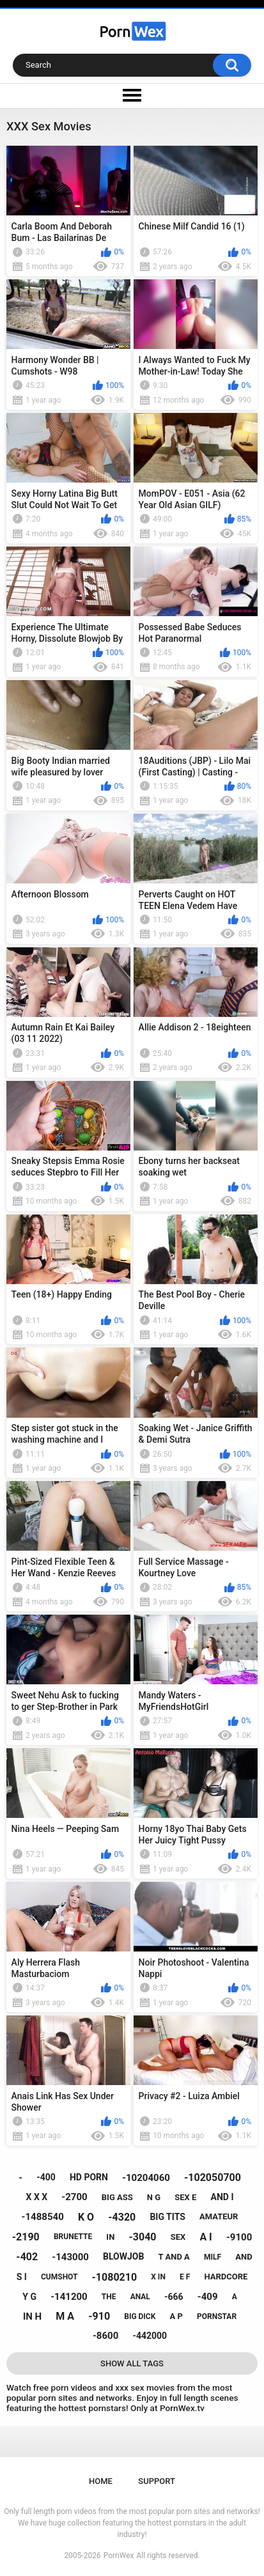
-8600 (105, 2335)
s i (22, 2277)
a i (205, 2237)
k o (86, 2217)
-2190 (26, 2237)
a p (175, 2316)
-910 (99, 2316)
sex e (185, 2197)
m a (65, 2316)
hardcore (225, 2276)
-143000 (70, 2257)
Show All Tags (132, 2363)
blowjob (123, 2256)
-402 (27, 2257)
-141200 (69, 2296)
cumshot (59, 2276)
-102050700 (212, 2177)
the (109, 2296)
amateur (218, 2216)
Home (101, 2481)
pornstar (217, 2316)
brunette (73, 2236)
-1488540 (43, 2217)
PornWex (119, 2555)
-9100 (239, 2237)
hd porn (89, 2177)
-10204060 (146, 2178)
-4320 (122, 2217)
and (243, 2257)
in (110, 2237)
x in (158, 2276)
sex (178, 2237)
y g (29, 2297)
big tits (167, 2217)
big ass (117, 2197)
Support (156, 2481)
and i (222, 2197)
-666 (173, 2297)
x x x (37, 2197)
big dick (139, 2316)
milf (212, 2257)
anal (140, 2296)
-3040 (142, 2237)
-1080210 (114, 2277)
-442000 (149, 2336)
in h (32, 2316)
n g (153, 2197)
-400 (46, 2177)
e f (185, 2276)
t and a (174, 2257)
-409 (208, 2296)
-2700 (74, 2197)
